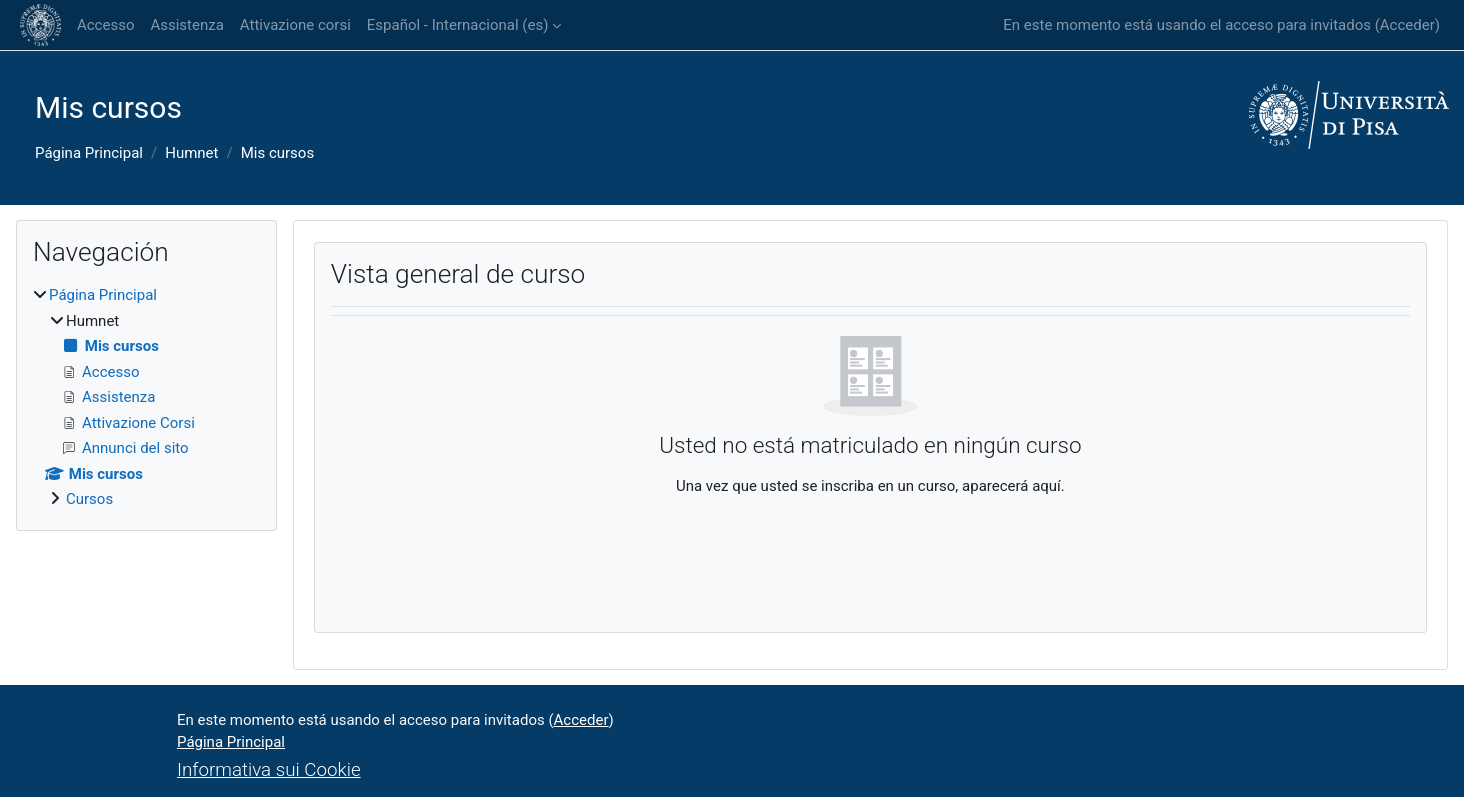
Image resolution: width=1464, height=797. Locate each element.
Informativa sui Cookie (269, 770)
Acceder (1407, 25)
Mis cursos (277, 153)
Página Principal (89, 153)
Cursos (89, 499)
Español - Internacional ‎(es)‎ (458, 25)
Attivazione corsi (295, 25)
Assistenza (186, 25)
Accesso (105, 25)
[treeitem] (146, 397)
